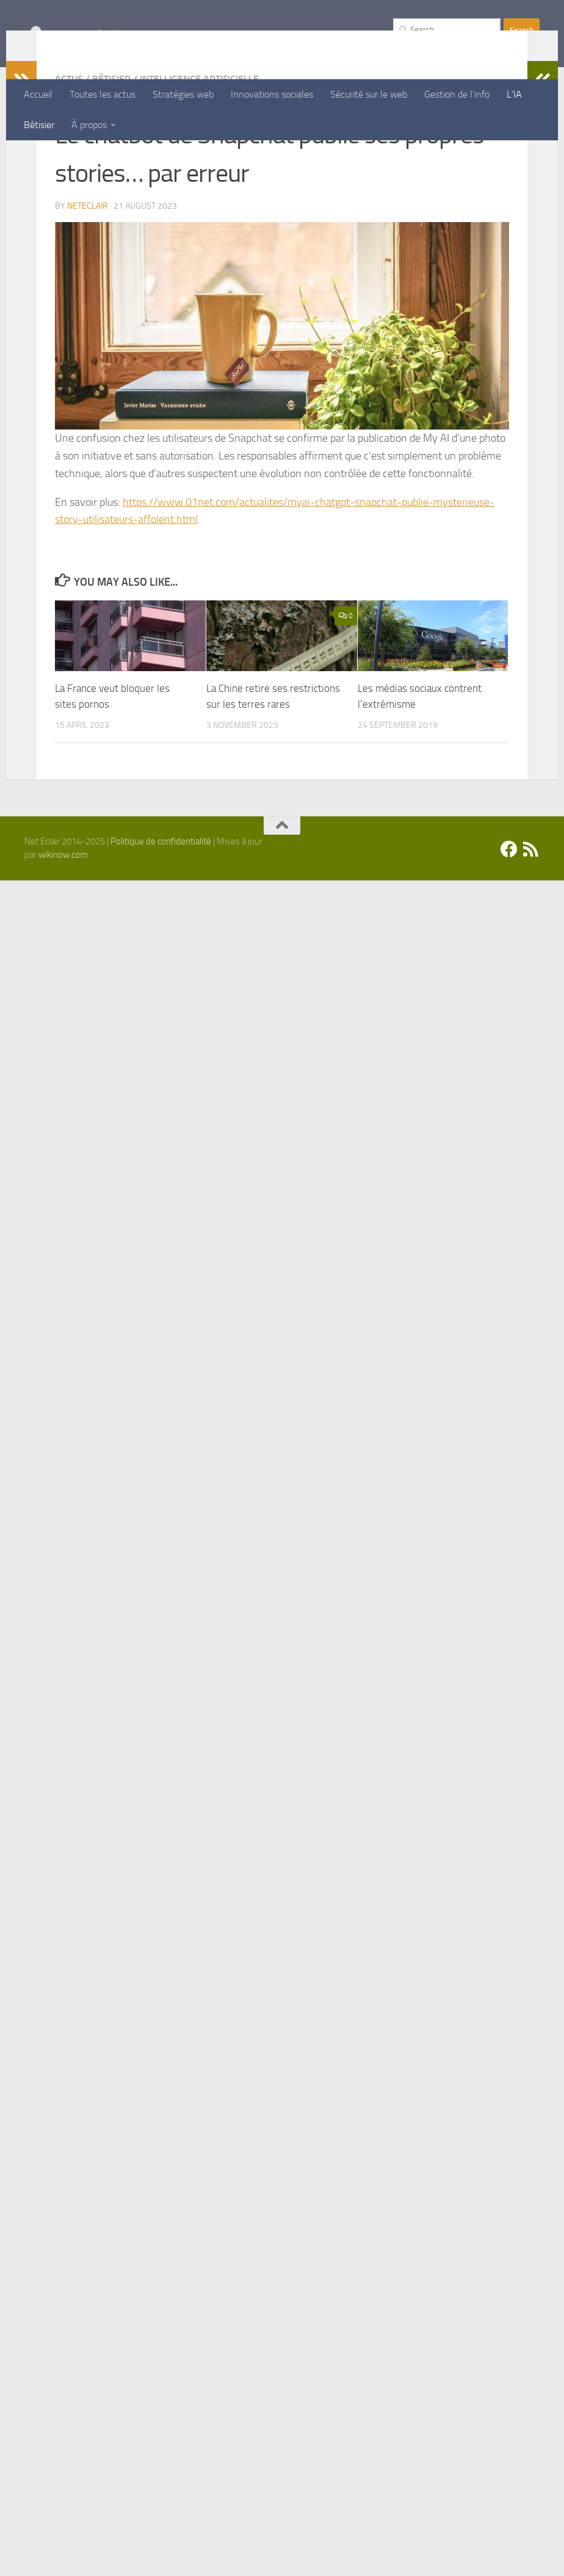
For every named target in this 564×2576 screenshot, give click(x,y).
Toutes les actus (103, 94)
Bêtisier (39, 125)
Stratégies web (183, 94)
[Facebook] (509, 928)
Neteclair (87, 285)
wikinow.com (63, 934)
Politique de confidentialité (160, 920)
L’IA (514, 94)
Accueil (38, 94)
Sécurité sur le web (368, 94)
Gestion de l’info (457, 94)
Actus (69, 158)
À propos (89, 125)
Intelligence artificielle (199, 158)
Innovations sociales (272, 94)
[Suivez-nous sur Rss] (531, 928)
